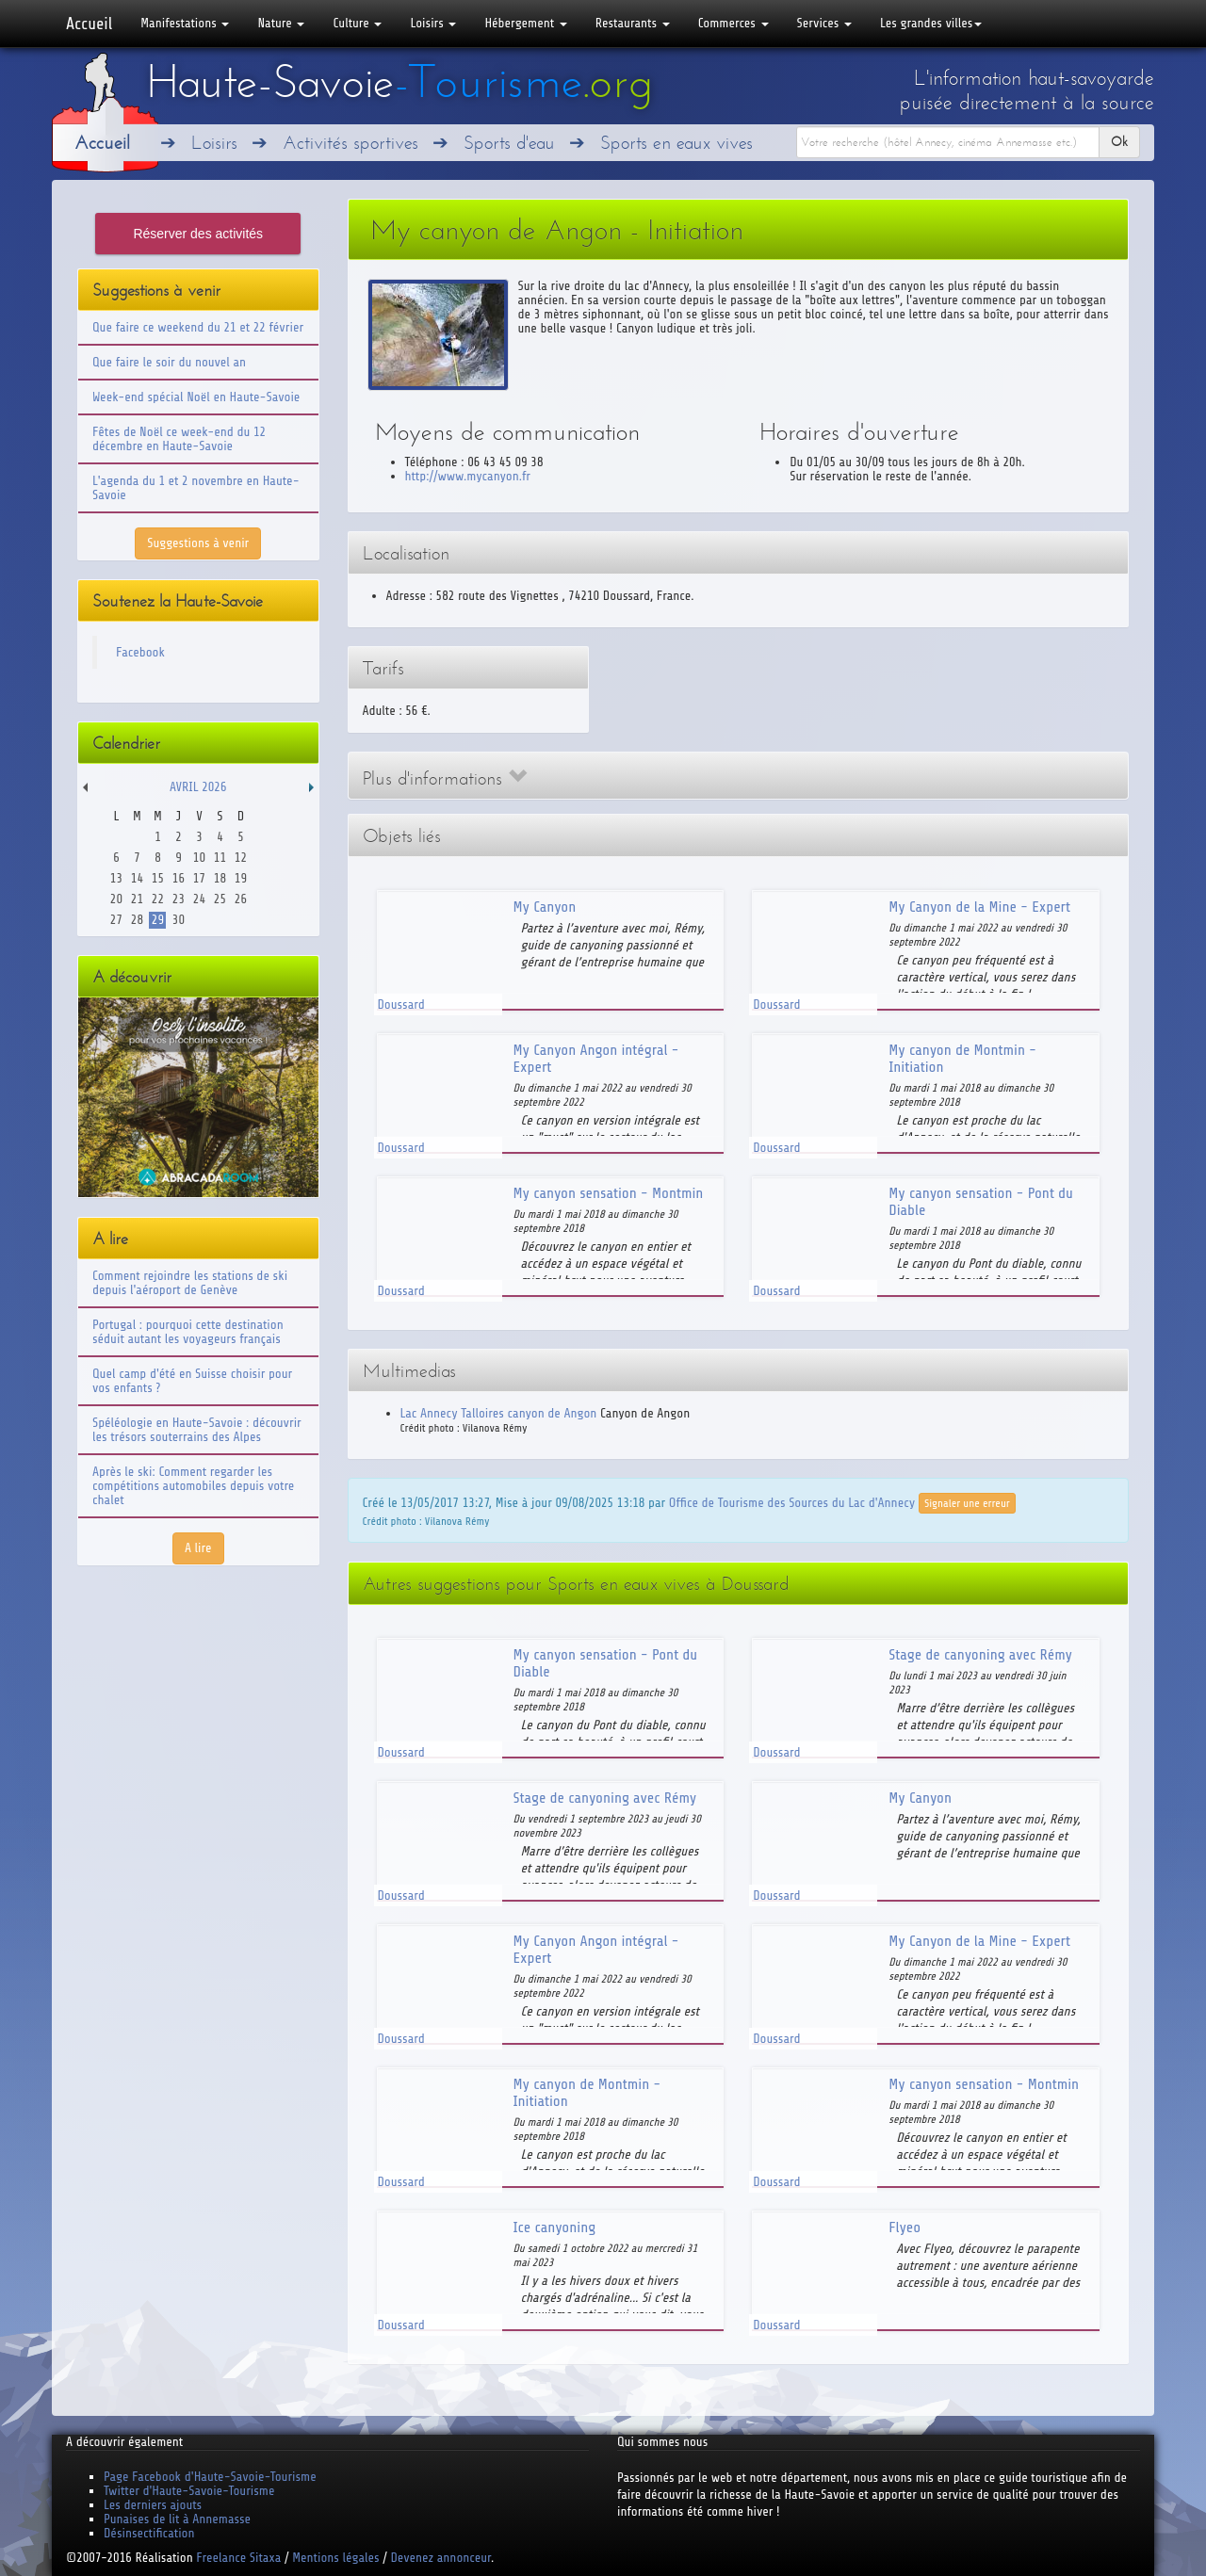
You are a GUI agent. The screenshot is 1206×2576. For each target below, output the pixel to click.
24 (199, 899)
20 (116, 899)
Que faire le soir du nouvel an (169, 362)
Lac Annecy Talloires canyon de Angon (498, 1413)
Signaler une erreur (967, 1503)
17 (199, 878)
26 (241, 899)
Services (824, 23)
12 (241, 858)
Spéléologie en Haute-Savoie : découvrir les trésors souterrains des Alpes (197, 1430)
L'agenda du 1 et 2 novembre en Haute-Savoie (196, 488)
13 (116, 878)
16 (178, 878)
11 (220, 858)
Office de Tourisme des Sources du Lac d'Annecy (792, 1503)
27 (116, 920)
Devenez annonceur (441, 2558)
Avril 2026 (198, 787)
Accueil (89, 23)
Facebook (140, 652)
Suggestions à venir (198, 543)
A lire (198, 1548)
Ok (1119, 142)
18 (220, 878)
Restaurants (632, 23)
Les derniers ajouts (153, 2505)
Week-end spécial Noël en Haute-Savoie (196, 397)
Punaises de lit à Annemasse (177, 2519)
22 (158, 899)
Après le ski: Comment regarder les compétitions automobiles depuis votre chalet (193, 1486)
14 (137, 878)
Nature (280, 23)
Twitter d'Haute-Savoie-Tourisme (189, 2491)
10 (199, 858)
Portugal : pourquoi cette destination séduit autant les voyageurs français (188, 1332)
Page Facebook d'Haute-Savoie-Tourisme (210, 2477)
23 (178, 899)
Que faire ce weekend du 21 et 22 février (197, 327)
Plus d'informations (445, 778)
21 (137, 899)
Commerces (733, 23)
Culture (357, 23)
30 (178, 920)
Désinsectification (149, 2533)
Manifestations (184, 23)
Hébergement (525, 23)
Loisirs (433, 23)
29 (158, 920)
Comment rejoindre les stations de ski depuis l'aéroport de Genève (189, 1283)
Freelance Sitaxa (238, 2558)
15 (158, 878)
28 (137, 920)
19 (241, 878)
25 (220, 899)
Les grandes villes (931, 23)
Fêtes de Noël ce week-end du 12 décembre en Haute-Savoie (179, 439)
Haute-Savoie (399, 82)
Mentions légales (335, 2558)
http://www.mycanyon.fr (467, 476)
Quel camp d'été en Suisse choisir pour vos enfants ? (192, 1381)
